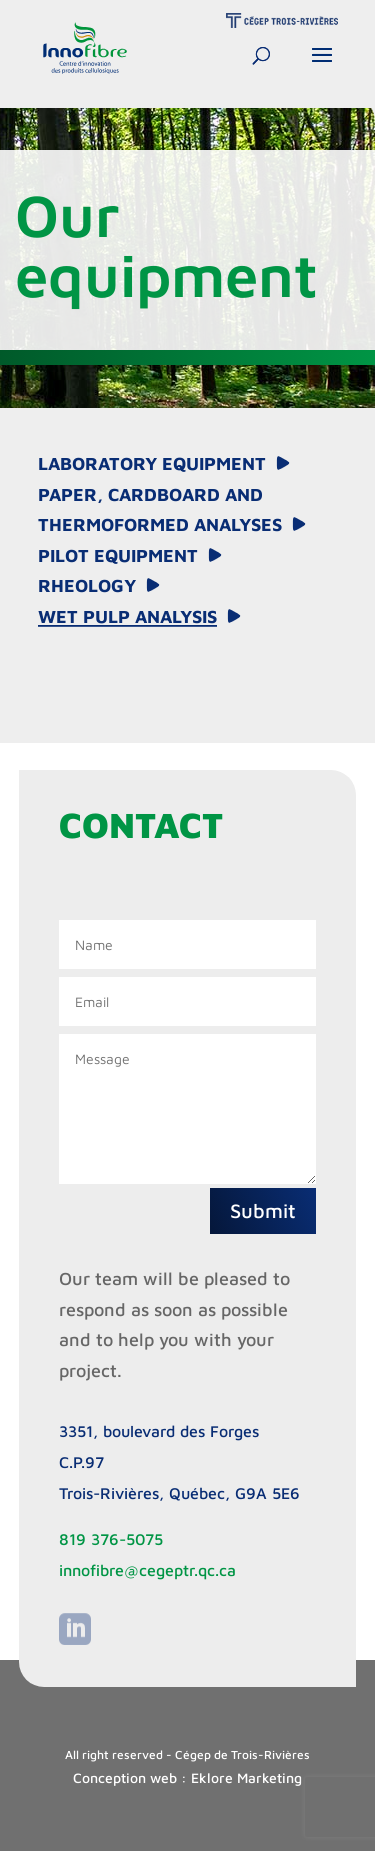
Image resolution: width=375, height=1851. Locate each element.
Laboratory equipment (152, 463)
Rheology (87, 585)
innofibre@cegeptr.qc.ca (147, 1570)
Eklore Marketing (246, 1777)
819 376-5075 (111, 1539)
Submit (263, 1210)
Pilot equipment (118, 555)
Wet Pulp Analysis (127, 616)
